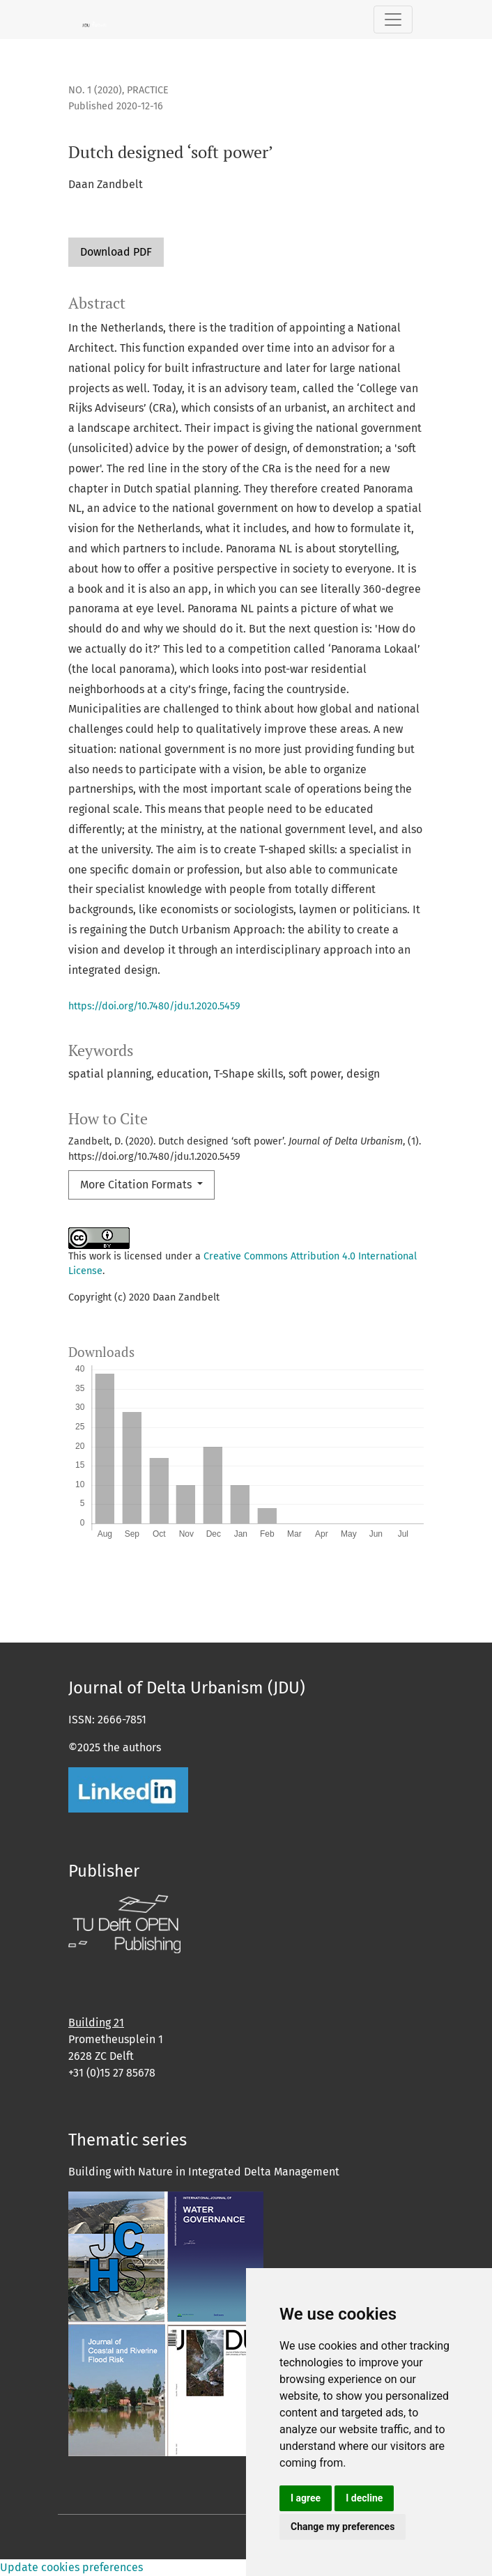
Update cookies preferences (71, 2567)
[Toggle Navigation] (393, 19)
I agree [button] (306, 2498)
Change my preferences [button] (342, 2526)
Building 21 (96, 2022)
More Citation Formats (137, 1184)
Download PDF (116, 251)
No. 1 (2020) (95, 90)
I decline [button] (364, 2498)
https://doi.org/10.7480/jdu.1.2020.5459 (154, 1006)
